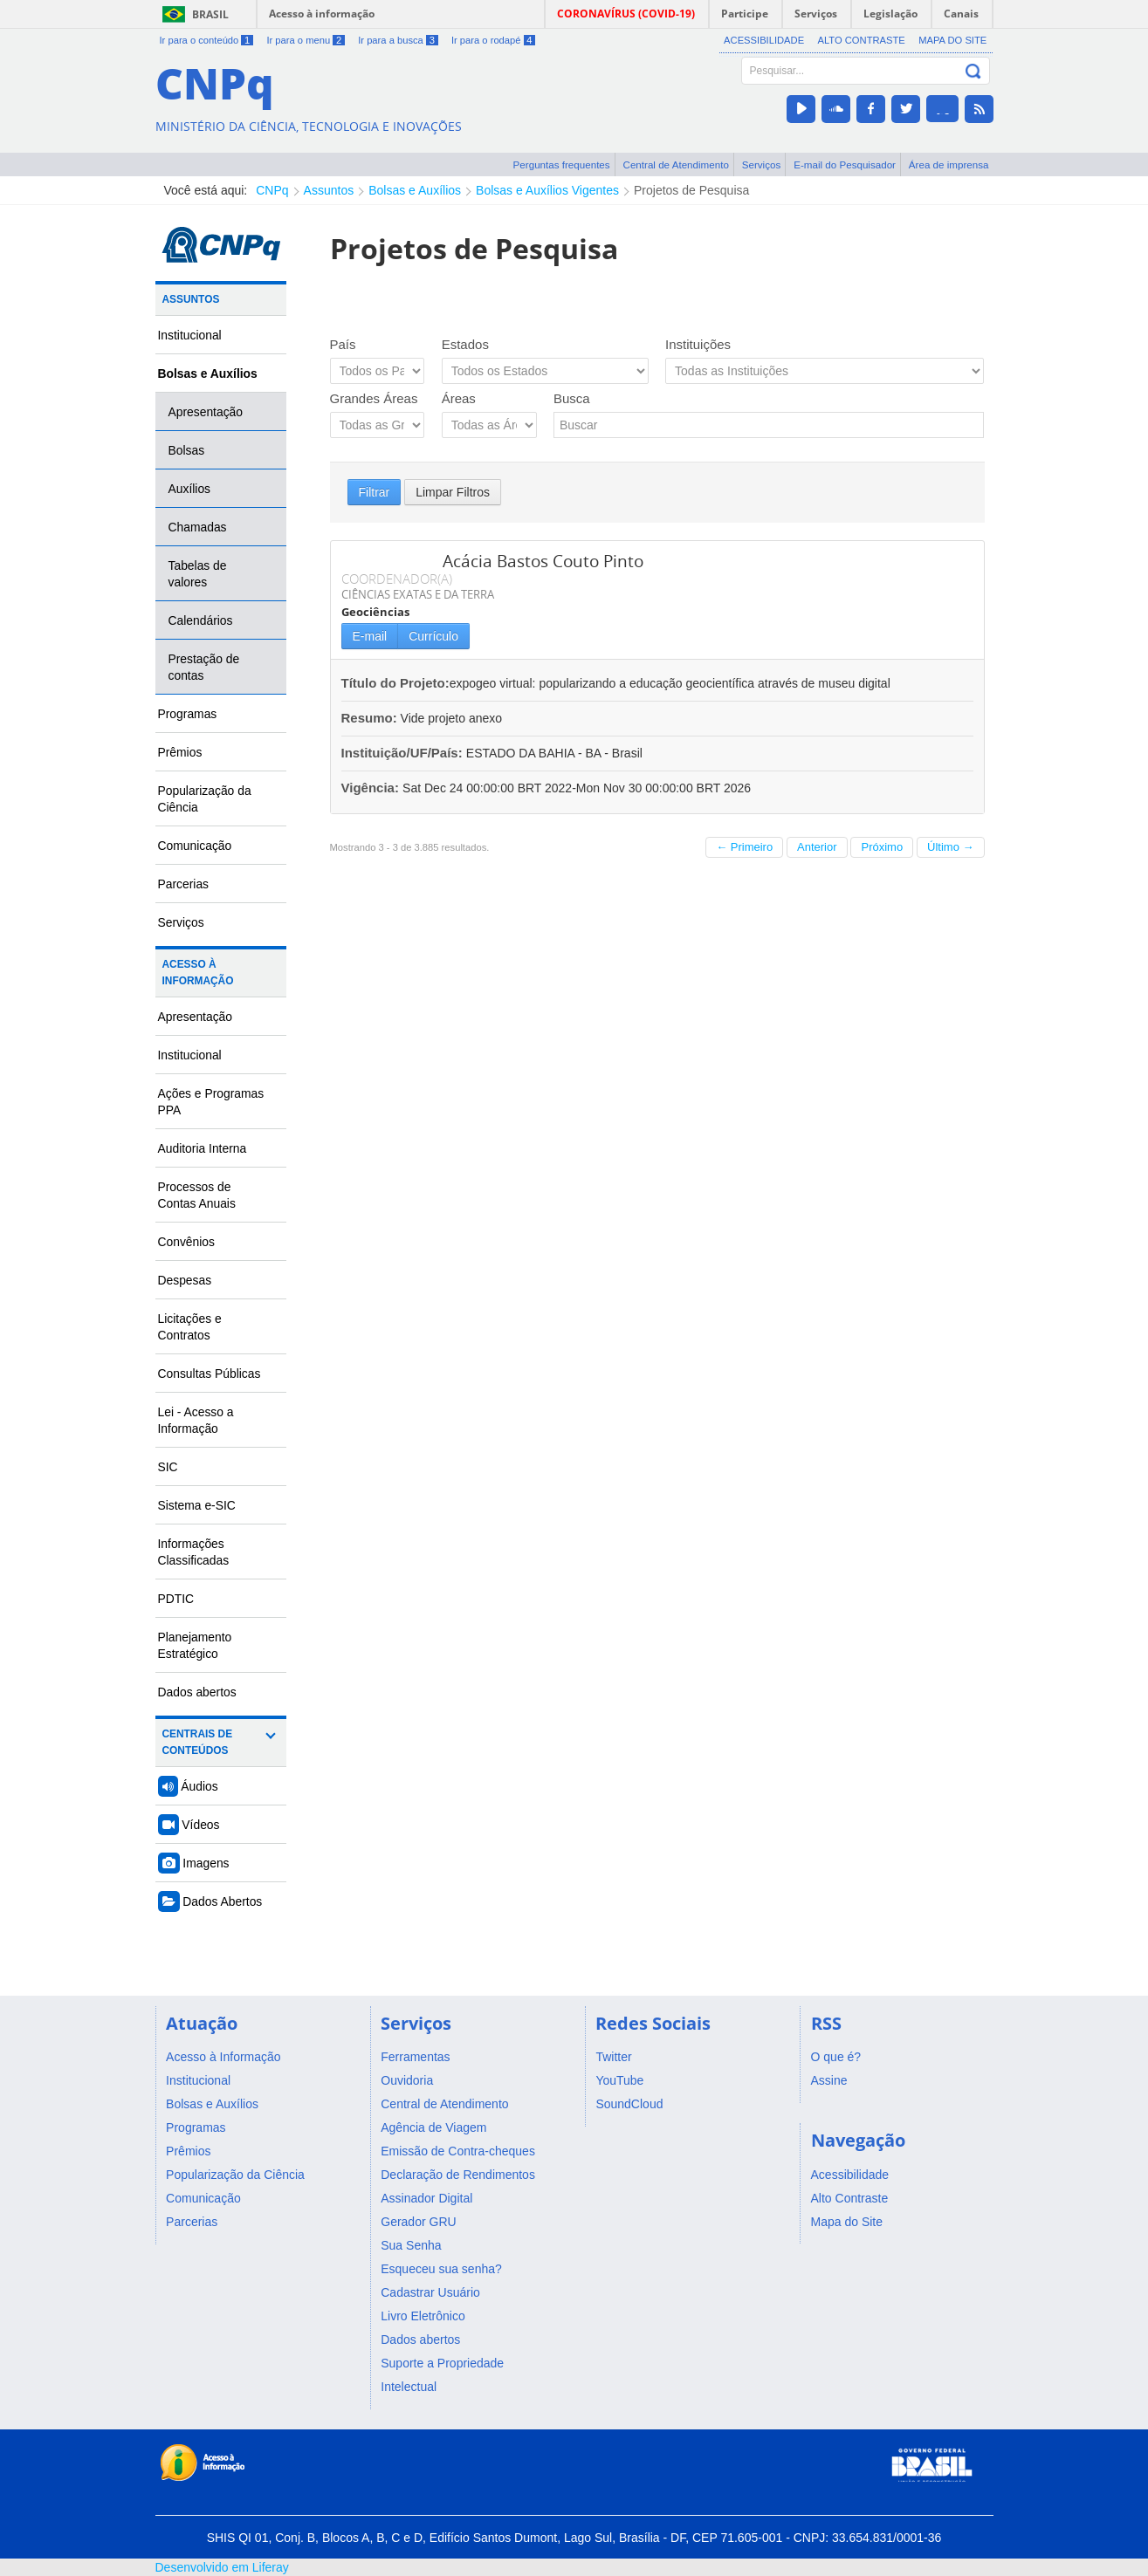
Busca (571, 398)
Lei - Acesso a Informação (196, 1420)
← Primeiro (744, 846)
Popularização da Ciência (204, 799)
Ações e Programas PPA (211, 1101)
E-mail (370, 636)
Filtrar (374, 492)
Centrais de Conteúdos (197, 1742)
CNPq (272, 190)
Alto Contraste (860, 40)
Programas (187, 714)
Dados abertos (197, 1692)
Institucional (190, 335)
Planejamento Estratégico (195, 1645)
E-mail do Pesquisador (845, 164)
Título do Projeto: (395, 682)
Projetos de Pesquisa (691, 190)
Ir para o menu (305, 40)
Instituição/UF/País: (403, 752)
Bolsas (186, 450)
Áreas (459, 398)
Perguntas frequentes (561, 164)
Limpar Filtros (453, 492)
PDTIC (176, 1599)
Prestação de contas (204, 667)
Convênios (187, 1242)
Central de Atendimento (676, 164)
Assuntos (329, 190)
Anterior (817, 846)
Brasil (210, 14)
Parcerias (184, 884)
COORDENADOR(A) (396, 579)
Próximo (882, 846)
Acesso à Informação (198, 972)
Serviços (761, 164)
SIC (168, 1467)
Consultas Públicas (209, 1373)
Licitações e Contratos (190, 1327)
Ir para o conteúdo (207, 40)
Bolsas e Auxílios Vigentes (547, 190)
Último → (950, 846)
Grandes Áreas (374, 398)
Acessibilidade (764, 40)
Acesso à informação (322, 13)
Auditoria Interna (202, 1148)
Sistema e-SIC (197, 1505)
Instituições (698, 344)
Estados (465, 344)
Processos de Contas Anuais (197, 1195)
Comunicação (195, 846)
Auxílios (189, 489)
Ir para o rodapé (493, 40)
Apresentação (206, 412)
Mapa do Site (952, 40)
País (343, 344)
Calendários (200, 620)
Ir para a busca (397, 40)
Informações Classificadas (194, 1552)
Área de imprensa (949, 164)
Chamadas (197, 527)
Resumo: (369, 717)
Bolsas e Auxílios (414, 190)
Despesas (185, 1280)
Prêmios (180, 752)
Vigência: (372, 787)
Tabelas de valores (197, 573)
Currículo (433, 636)
